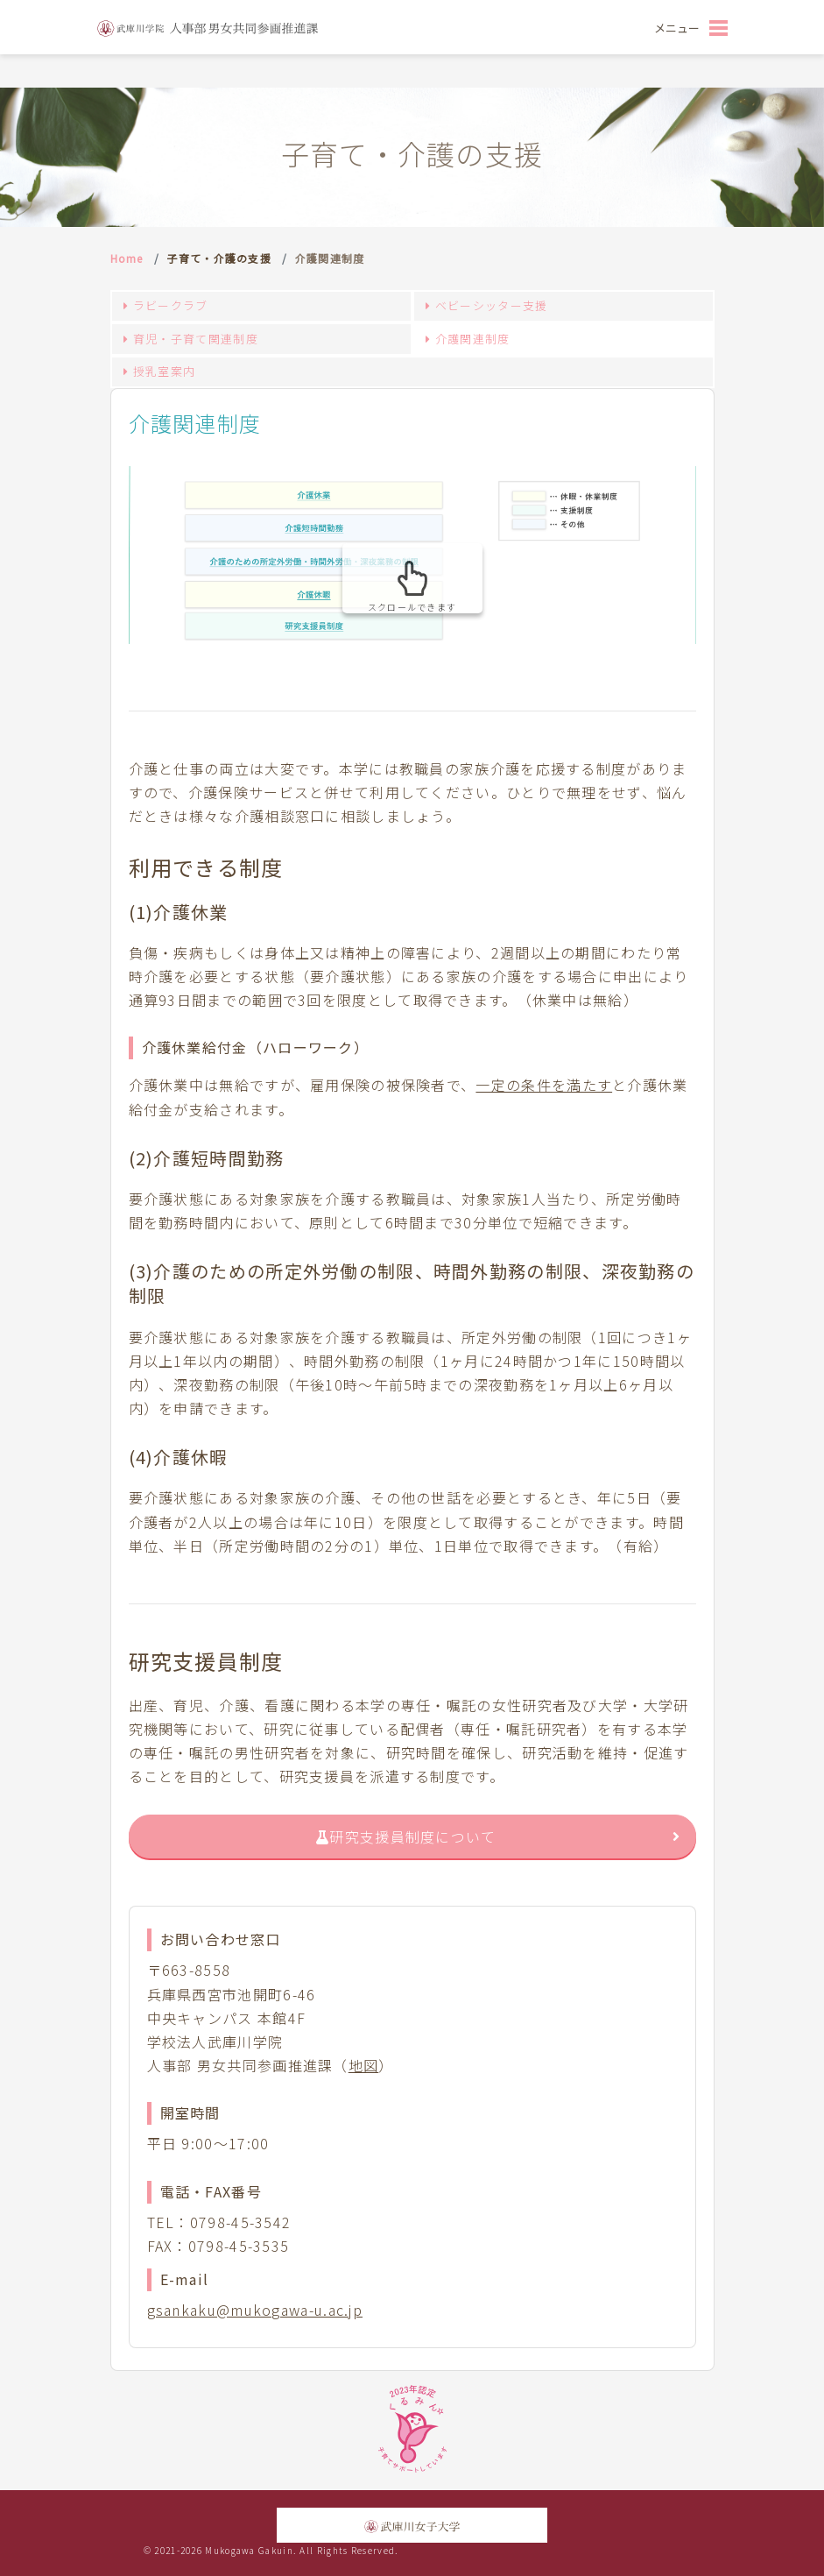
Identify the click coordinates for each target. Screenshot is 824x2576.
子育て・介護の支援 (218, 258)
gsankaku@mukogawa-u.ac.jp (255, 2309)
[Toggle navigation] (690, 27)
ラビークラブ (170, 305)
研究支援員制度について (406, 1836)
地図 (364, 2065)
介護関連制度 (473, 338)
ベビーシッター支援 (491, 305)
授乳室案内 (164, 371)
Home (127, 258)
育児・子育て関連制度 (195, 338)
